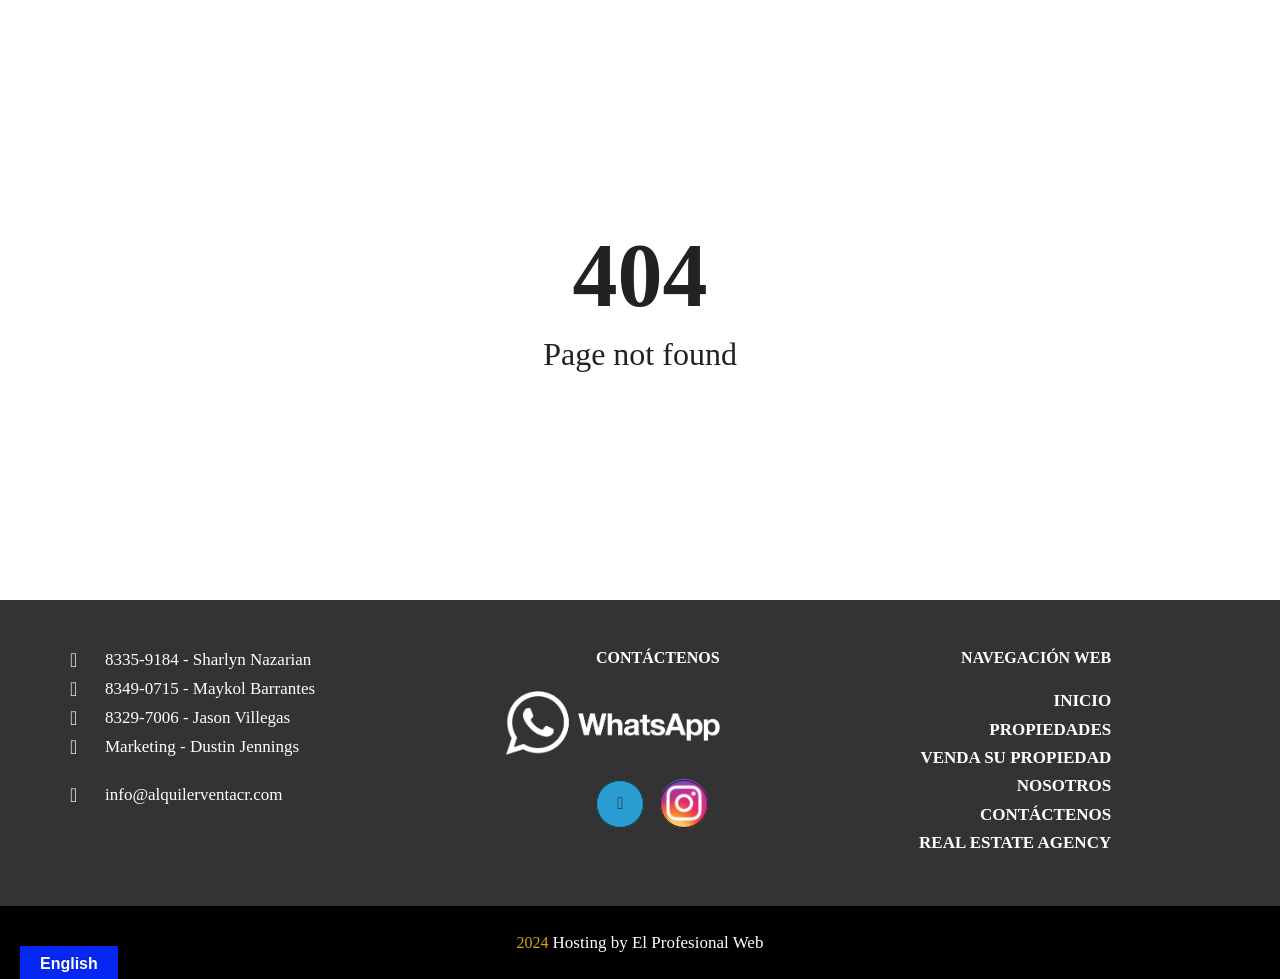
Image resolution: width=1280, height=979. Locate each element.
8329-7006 (197, 718)
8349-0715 (210, 689)
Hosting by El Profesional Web (658, 942)
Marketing (202, 747)
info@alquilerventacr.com (194, 795)
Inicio (1083, 700)
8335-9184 (208, 660)
